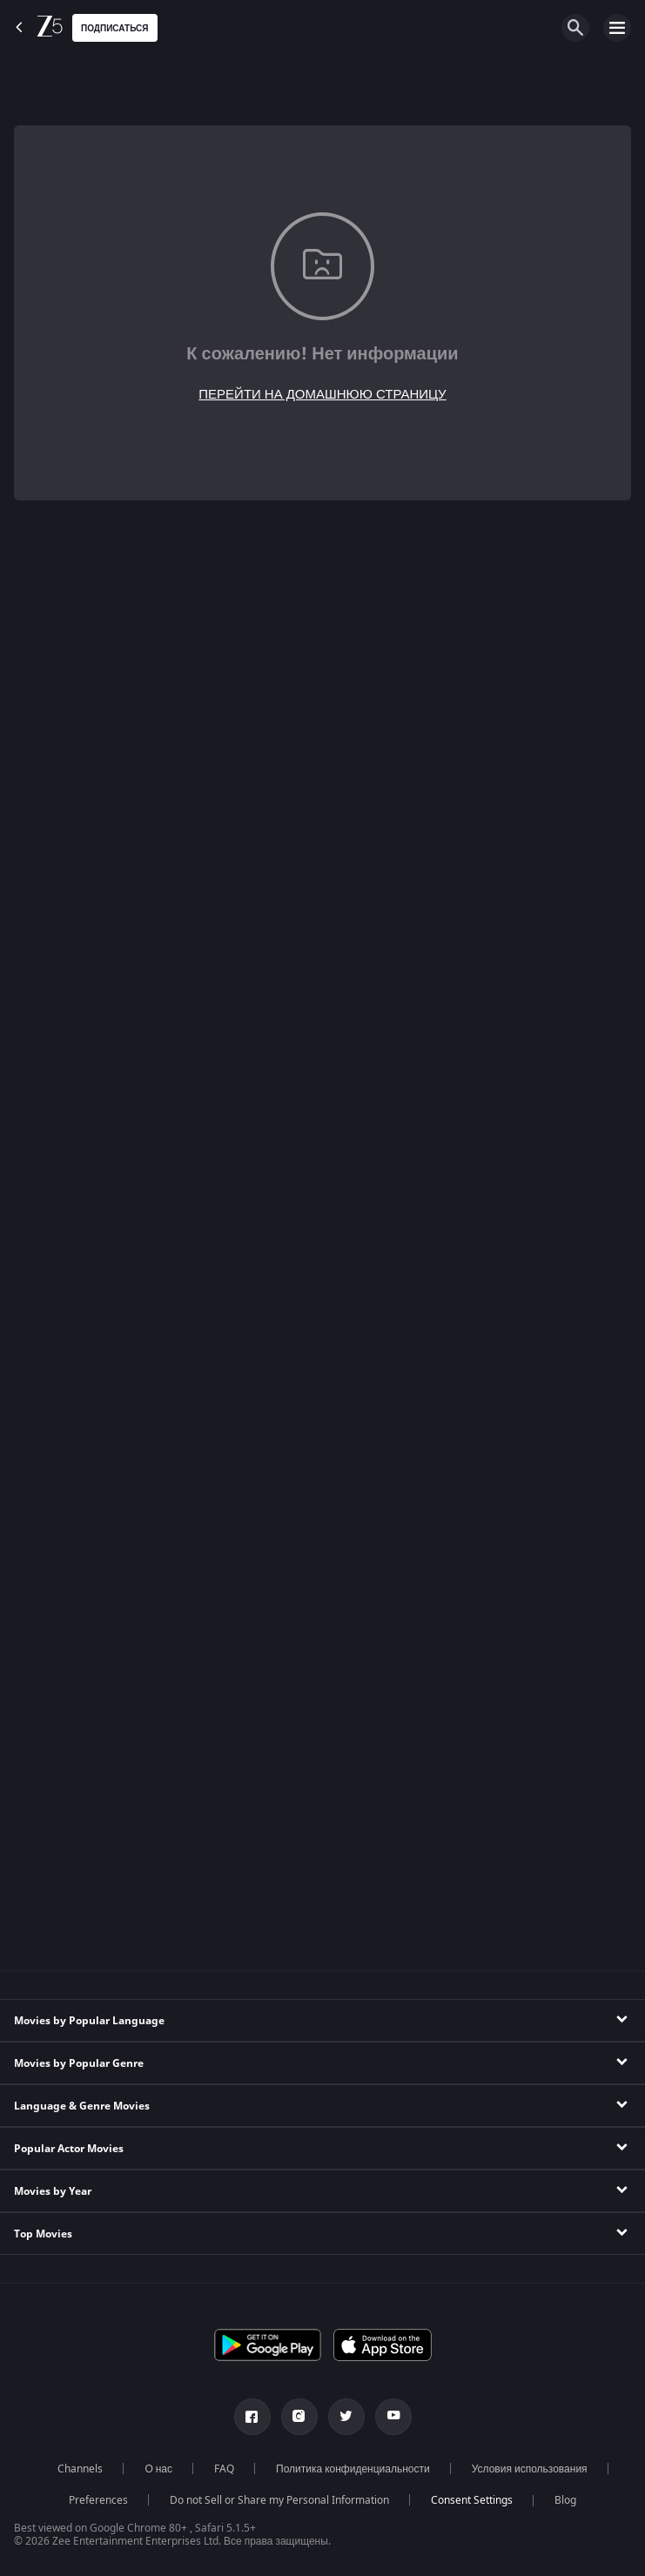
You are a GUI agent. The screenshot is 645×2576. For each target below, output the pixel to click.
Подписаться (115, 28)
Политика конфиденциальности (353, 2469)
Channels (80, 2469)
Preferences (98, 2500)
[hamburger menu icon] (617, 28)
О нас (158, 2469)
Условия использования (530, 2469)
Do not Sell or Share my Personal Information (279, 2500)
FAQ (224, 2469)
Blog (565, 2500)
